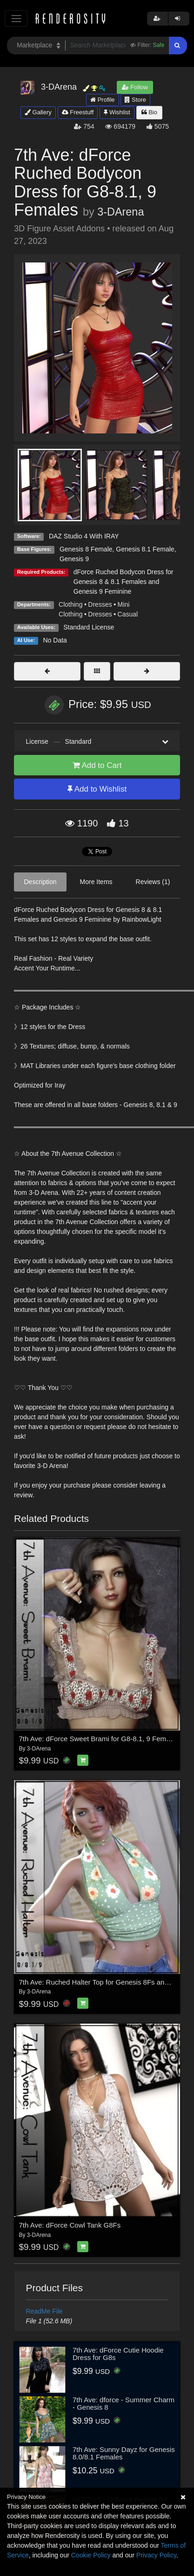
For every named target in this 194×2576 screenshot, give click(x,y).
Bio (149, 112)
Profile (102, 99)
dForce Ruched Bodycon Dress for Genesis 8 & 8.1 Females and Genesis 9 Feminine (124, 581)
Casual (128, 614)
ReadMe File (44, 2311)
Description (40, 881)
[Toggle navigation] (16, 18)
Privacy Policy (156, 2555)
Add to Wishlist (97, 789)
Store (135, 99)
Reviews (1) (153, 881)
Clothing (70, 604)
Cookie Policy (91, 2555)
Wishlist (117, 112)
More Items (96, 881)
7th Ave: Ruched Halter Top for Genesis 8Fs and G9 (99, 1982)
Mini (124, 604)
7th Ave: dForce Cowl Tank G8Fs (70, 2225)
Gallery (38, 112)
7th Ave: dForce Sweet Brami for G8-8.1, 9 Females (99, 1739)
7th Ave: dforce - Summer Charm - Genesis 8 (123, 2404)
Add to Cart (97, 765)
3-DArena (120, 212)
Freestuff (78, 112)
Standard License (88, 627)
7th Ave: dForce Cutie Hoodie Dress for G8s (118, 2354)
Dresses (100, 604)
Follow (135, 87)
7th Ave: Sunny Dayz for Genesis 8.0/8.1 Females (124, 2453)
